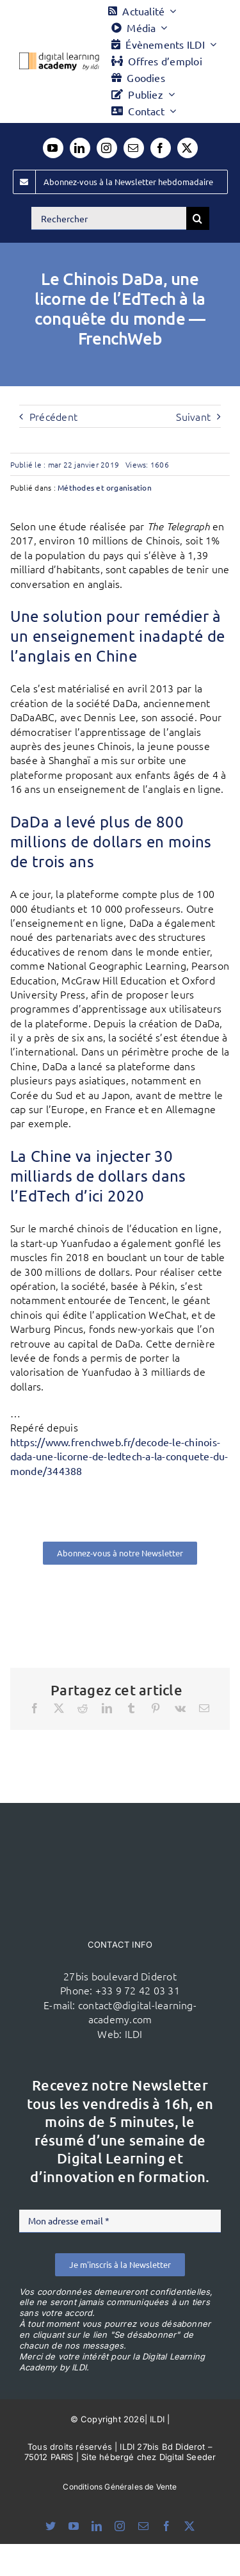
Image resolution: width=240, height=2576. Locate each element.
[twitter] (187, 148)
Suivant (193, 416)
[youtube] (53, 148)
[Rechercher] (108, 218)
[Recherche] (197, 218)
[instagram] (107, 148)
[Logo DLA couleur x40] (59, 58)
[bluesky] (50, 2526)
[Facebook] (34, 1708)
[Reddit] (82, 1708)
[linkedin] (80, 148)
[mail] (134, 148)
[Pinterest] (155, 1708)
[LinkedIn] (106, 1708)
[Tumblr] (131, 1708)
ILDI (134, 2033)
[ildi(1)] (120, 1827)
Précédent (53, 416)
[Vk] (180, 1708)
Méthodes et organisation (105, 487)
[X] (58, 1708)
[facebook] (160, 148)
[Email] (204, 1708)
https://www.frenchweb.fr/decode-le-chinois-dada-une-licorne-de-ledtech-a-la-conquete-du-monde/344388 (119, 1456)
